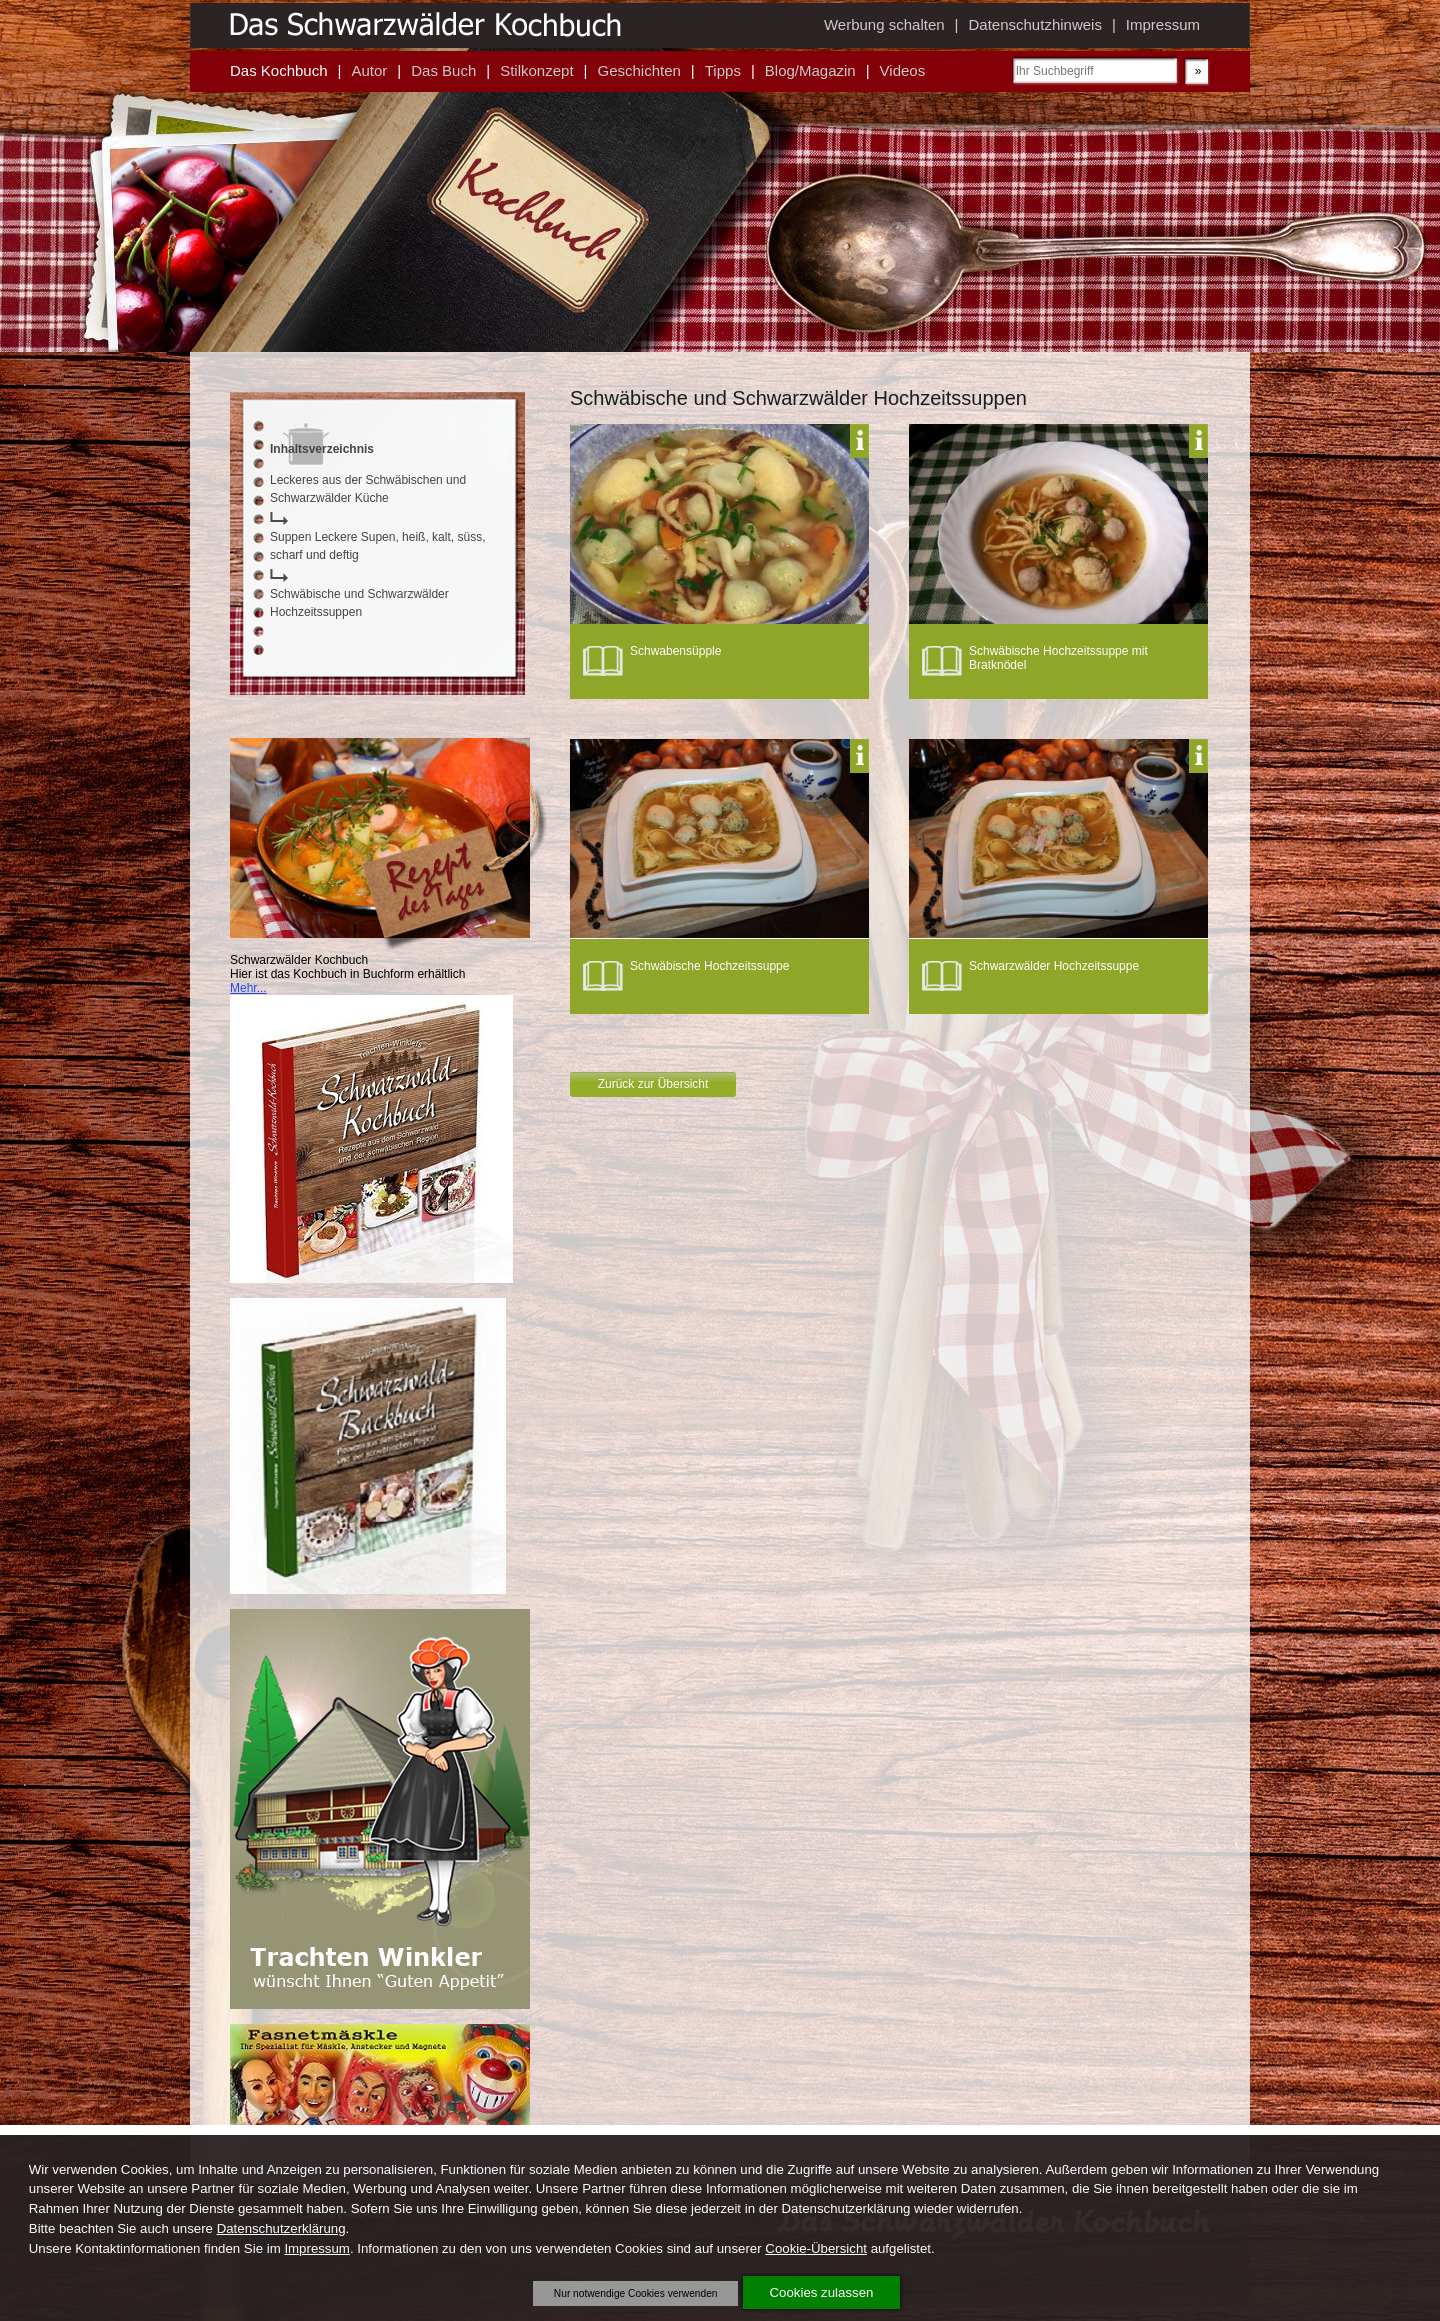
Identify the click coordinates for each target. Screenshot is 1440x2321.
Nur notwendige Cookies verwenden (636, 2293)
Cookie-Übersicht (816, 2248)
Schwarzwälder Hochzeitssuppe (1054, 966)
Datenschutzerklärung (281, 2228)
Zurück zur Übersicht (653, 1084)
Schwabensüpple (675, 651)
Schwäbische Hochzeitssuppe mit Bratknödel (1058, 658)
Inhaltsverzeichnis (322, 449)
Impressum (317, 2248)
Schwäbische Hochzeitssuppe (709, 966)
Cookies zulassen (822, 2292)
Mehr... (248, 988)
